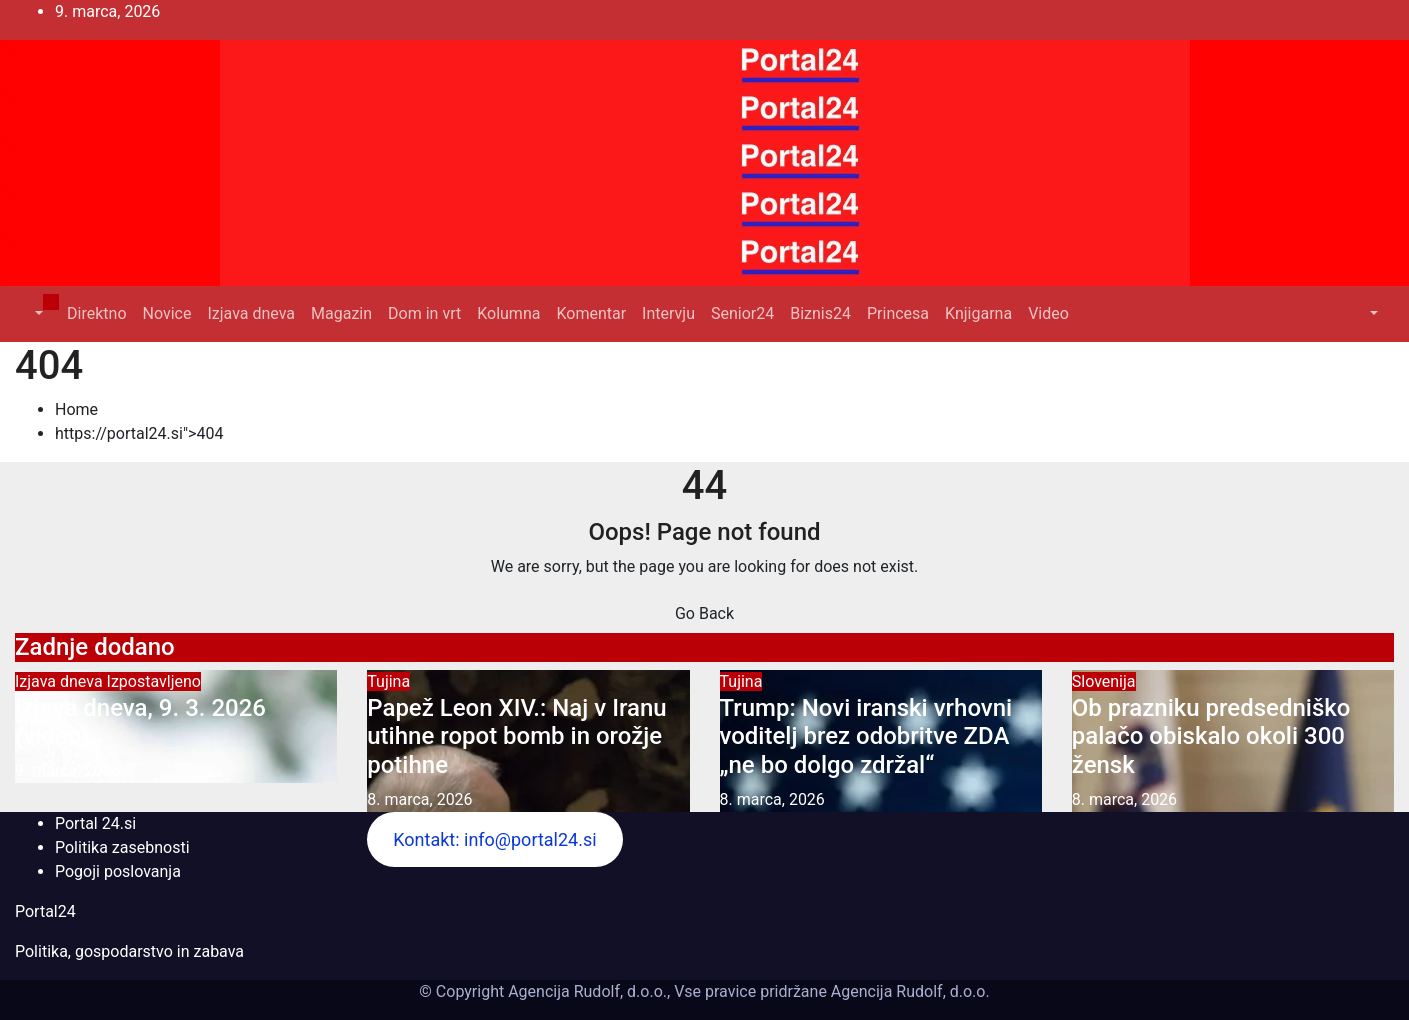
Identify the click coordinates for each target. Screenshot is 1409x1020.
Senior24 (742, 313)
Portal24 (45, 911)
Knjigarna (978, 313)
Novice (167, 313)
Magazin (341, 313)
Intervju (668, 313)
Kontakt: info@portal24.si (494, 839)
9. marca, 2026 (67, 770)
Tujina (388, 681)
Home (76, 409)
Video (1048, 313)
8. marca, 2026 (419, 799)
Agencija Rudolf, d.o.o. (908, 991)
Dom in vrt (424, 313)
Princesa (898, 313)
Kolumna (508, 313)
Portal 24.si (95, 823)
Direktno (96, 313)
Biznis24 (820, 313)
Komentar (591, 313)
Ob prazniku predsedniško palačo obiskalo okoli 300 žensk (1211, 737)
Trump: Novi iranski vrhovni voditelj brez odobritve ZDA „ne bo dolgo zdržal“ (866, 737)
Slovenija (1104, 681)
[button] (37, 313)
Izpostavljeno (154, 681)
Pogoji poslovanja (118, 871)
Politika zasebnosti (122, 847)
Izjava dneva (251, 313)
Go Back (704, 613)
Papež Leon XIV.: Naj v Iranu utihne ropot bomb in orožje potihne (516, 737)
